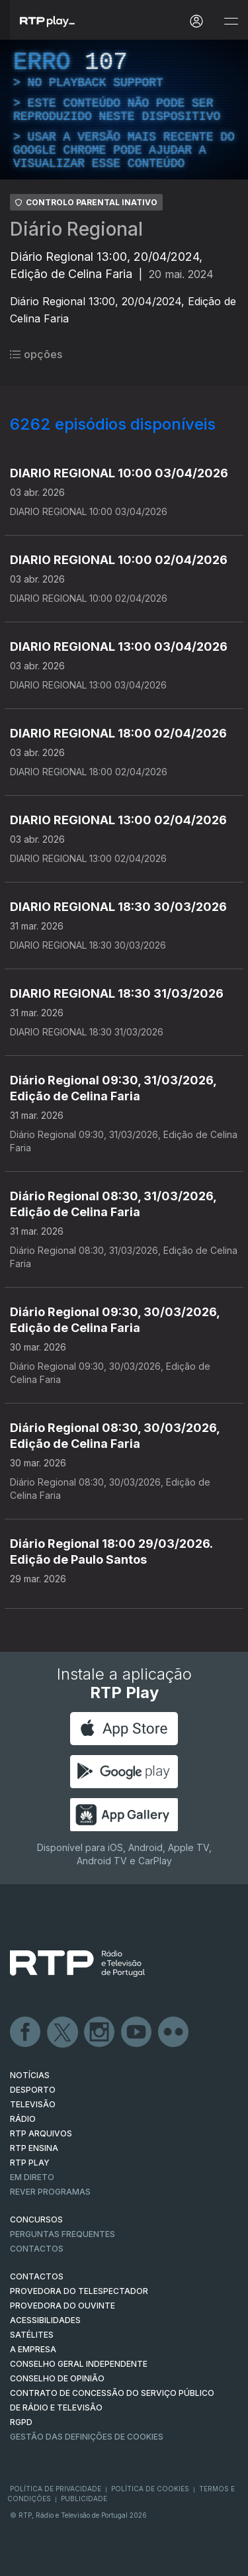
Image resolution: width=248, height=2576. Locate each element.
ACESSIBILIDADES (45, 2320)
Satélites (32, 2335)
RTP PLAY (30, 2163)
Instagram (100, 2032)
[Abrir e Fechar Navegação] (231, 21)
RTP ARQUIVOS (41, 2133)
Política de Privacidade (55, 2489)
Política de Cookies (150, 2489)
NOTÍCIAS (30, 2075)
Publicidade (84, 2499)
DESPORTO (33, 2090)
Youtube (137, 2032)
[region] (124, 109)
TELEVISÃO (33, 2104)
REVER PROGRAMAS (50, 2192)
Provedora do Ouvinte (62, 2306)
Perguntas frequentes (62, 2234)
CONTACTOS (36, 2276)
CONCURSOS (36, 2219)
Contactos (36, 2249)
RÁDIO (23, 2119)
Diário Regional (76, 229)
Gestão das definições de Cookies (86, 2437)
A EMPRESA (33, 2349)
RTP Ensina (34, 2148)
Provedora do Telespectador (79, 2291)
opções (36, 354)
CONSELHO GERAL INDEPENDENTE (78, 2364)
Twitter (63, 2032)
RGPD (21, 2422)
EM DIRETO (32, 2177)
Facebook (26, 2032)
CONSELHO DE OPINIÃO (57, 2378)
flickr (174, 2032)
